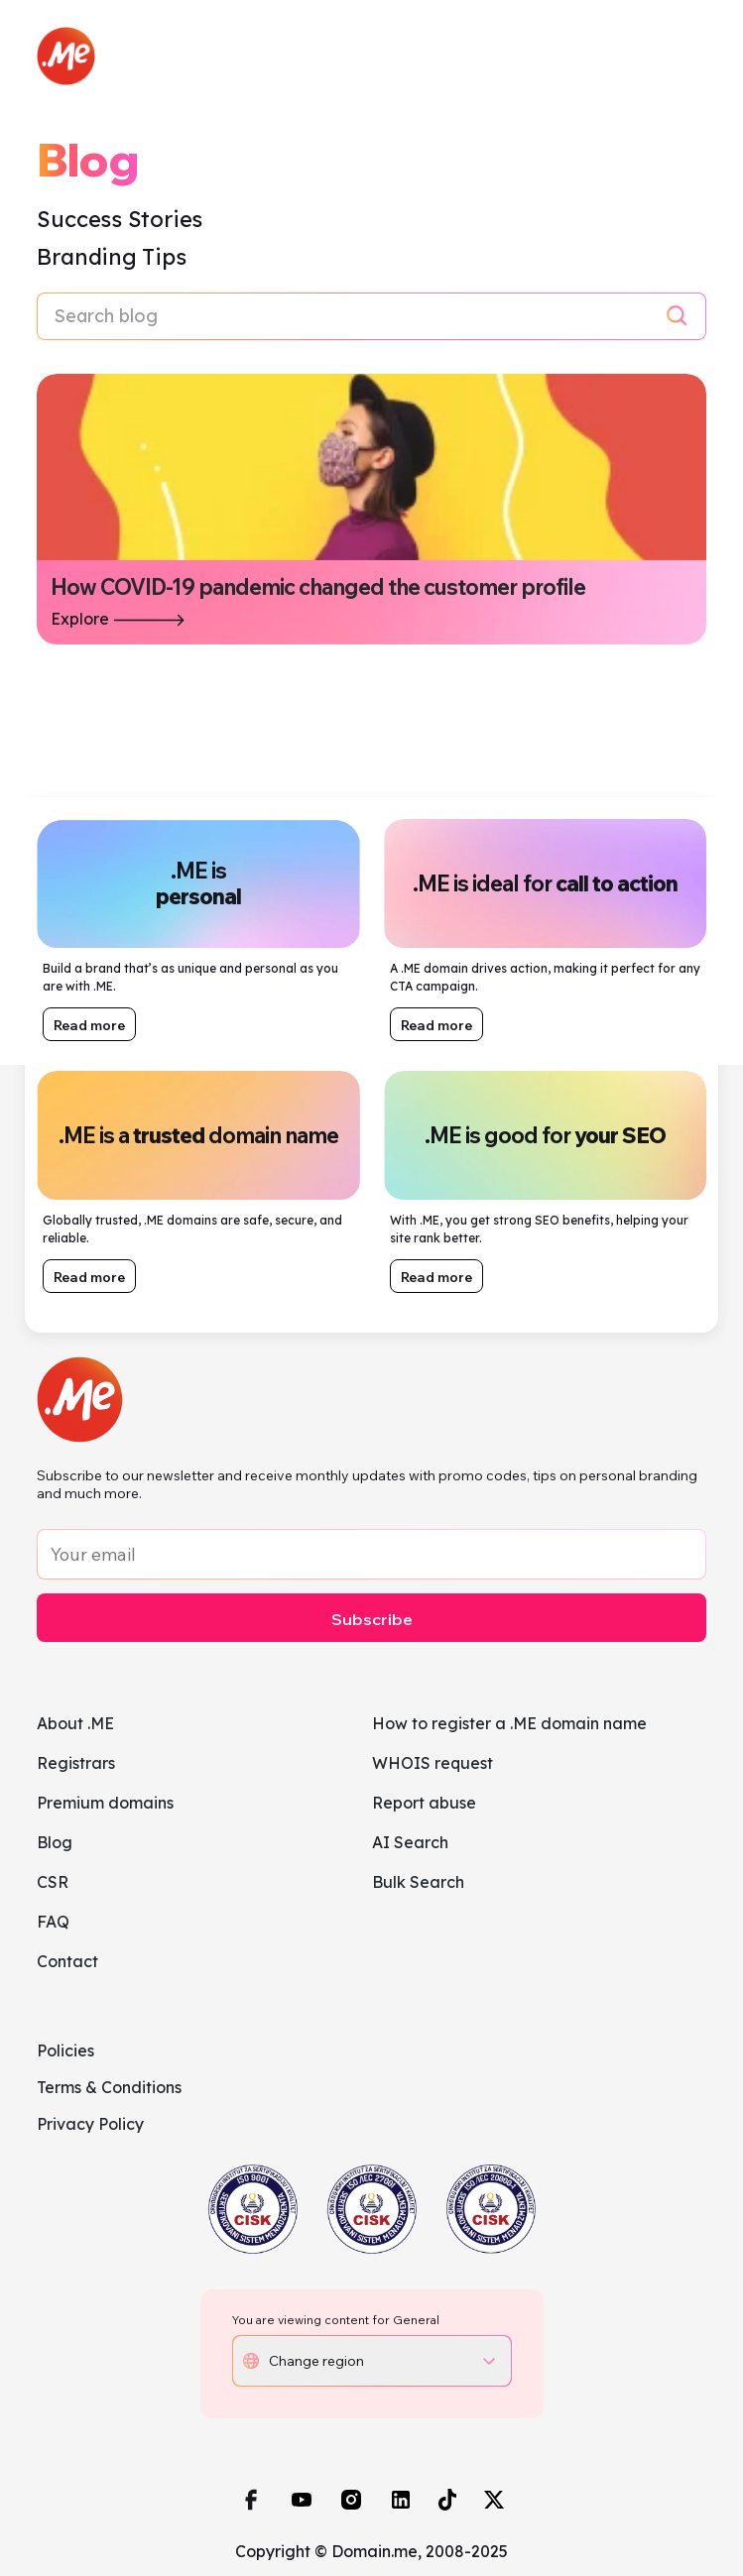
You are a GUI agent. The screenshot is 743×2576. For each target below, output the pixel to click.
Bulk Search (418, 1882)
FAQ (53, 1922)
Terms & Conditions (109, 2087)
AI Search (410, 1842)
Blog (54, 1842)
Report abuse (424, 1803)
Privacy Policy (90, 2124)
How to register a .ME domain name (509, 1723)
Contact (67, 1961)
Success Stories (119, 219)
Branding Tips (111, 257)
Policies (65, 2050)
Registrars (76, 1763)
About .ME (75, 1723)
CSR (52, 1882)
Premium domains (105, 1803)
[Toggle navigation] (688, 56)
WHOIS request (432, 1763)
